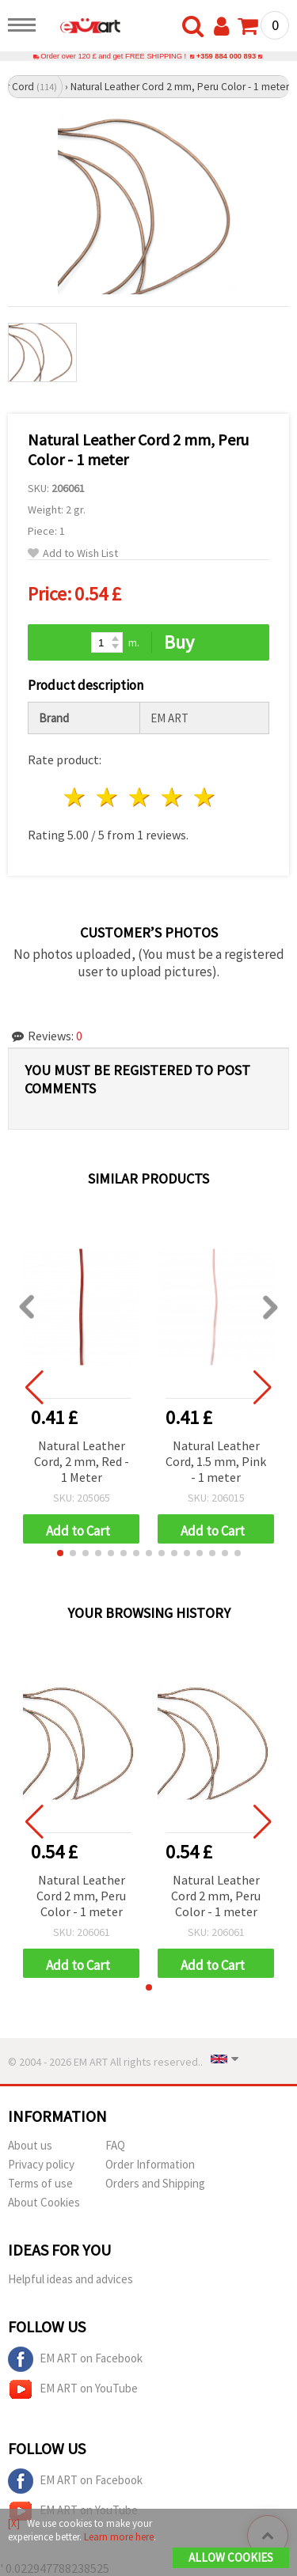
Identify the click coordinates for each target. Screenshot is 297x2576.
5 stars (204, 797)
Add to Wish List (73, 553)
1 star (75, 797)
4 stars (172, 797)
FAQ (115, 2145)
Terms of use (40, 2183)
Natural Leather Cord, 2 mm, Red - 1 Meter (81, 1461)
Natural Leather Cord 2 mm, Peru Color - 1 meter (81, 1895)
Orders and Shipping (155, 2183)
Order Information (150, 2164)
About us (30, 2145)
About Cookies (44, 2202)
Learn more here (119, 2537)
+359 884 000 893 (226, 56)
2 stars (108, 797)
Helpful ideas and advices (70, 2278)
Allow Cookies (230, 2557)
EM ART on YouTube (73, 2389)
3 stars (140, 797)
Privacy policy (41, 2164)
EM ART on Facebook (75, 2359)
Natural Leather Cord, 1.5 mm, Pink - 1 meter (216, 1461)
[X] (14, 2523)
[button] (60, 1553)
